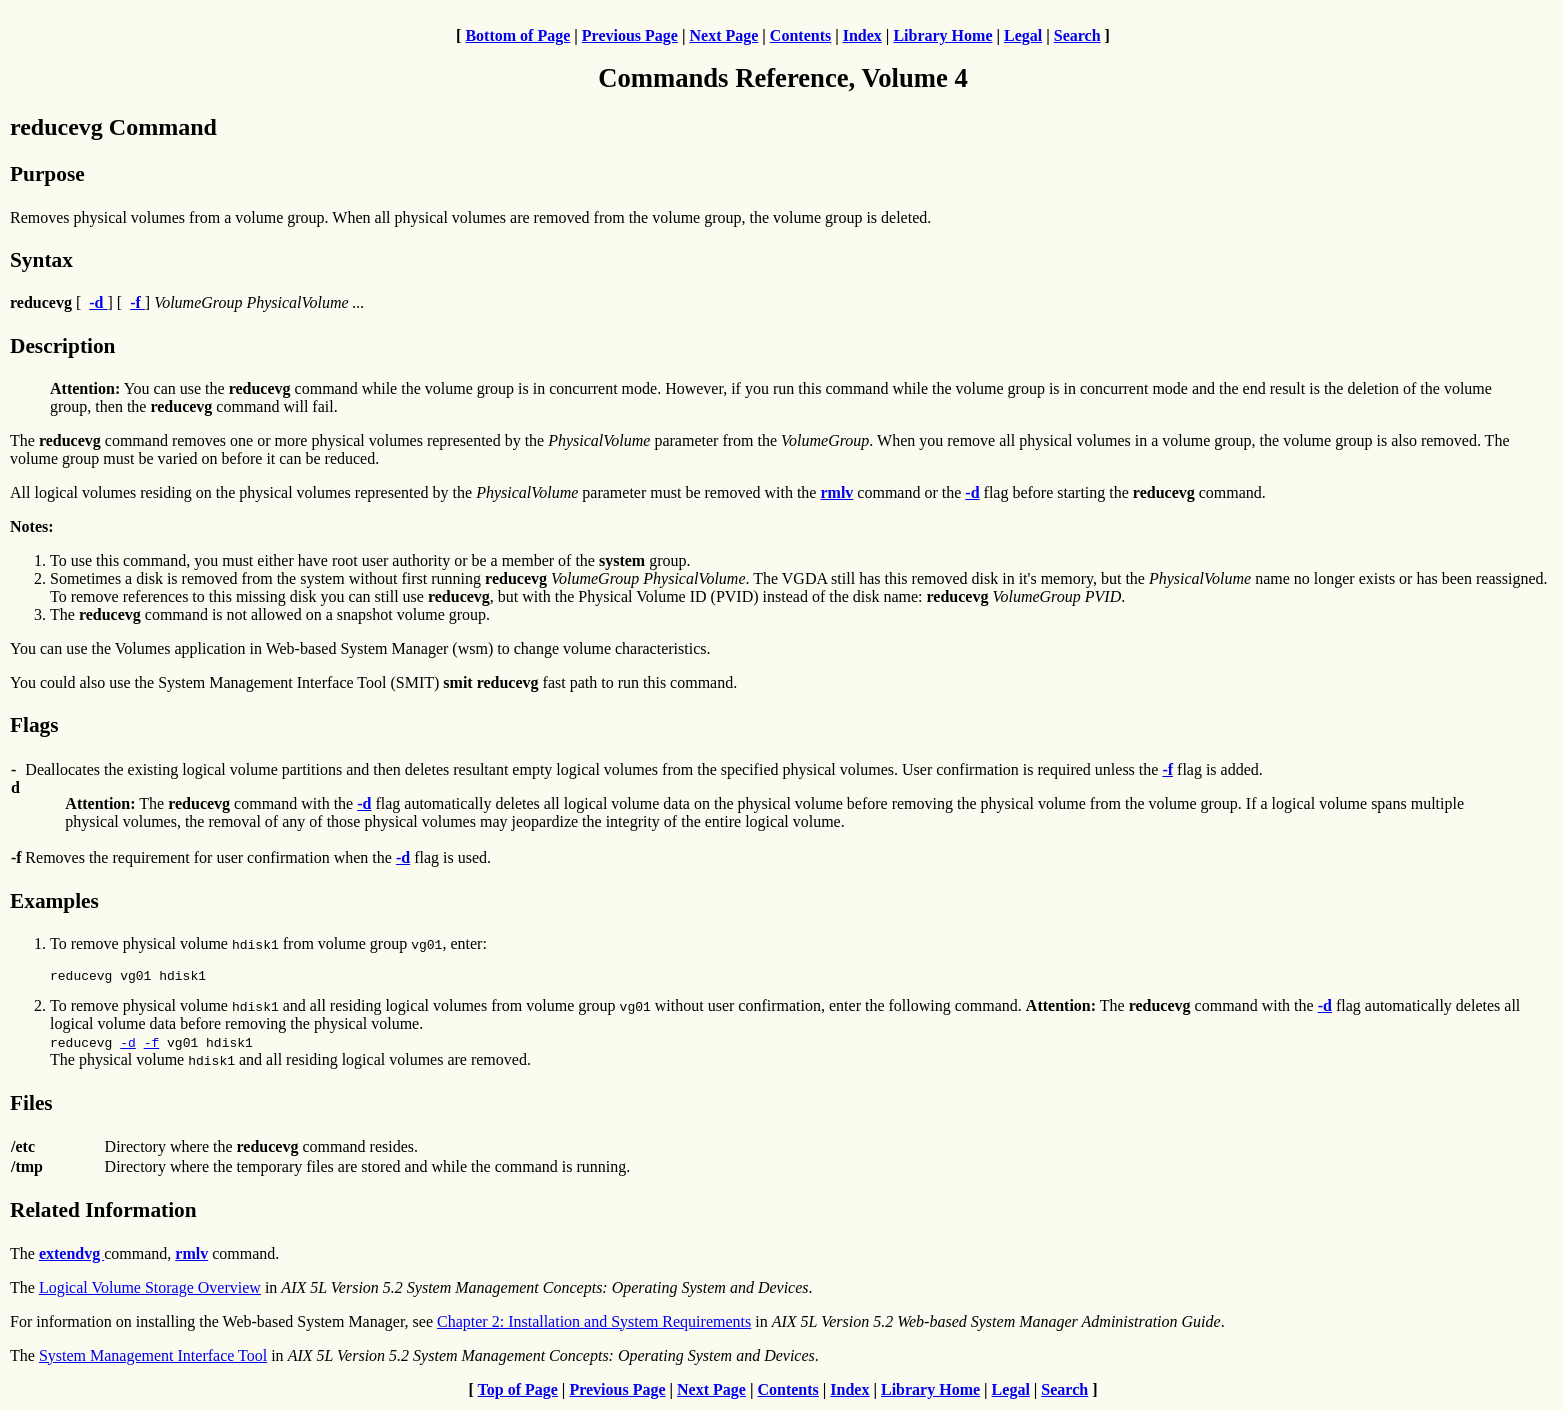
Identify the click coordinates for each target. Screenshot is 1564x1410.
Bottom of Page (517, 35)
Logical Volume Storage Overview (150, 1290)
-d (128, 1045)
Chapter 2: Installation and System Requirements (594, 1324)
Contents (800, 35)
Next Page (723, 35)
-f (152, 1045)
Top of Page (518, 1392)
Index (862, 35)
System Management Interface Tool (153, 1358)
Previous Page (630, 35)
